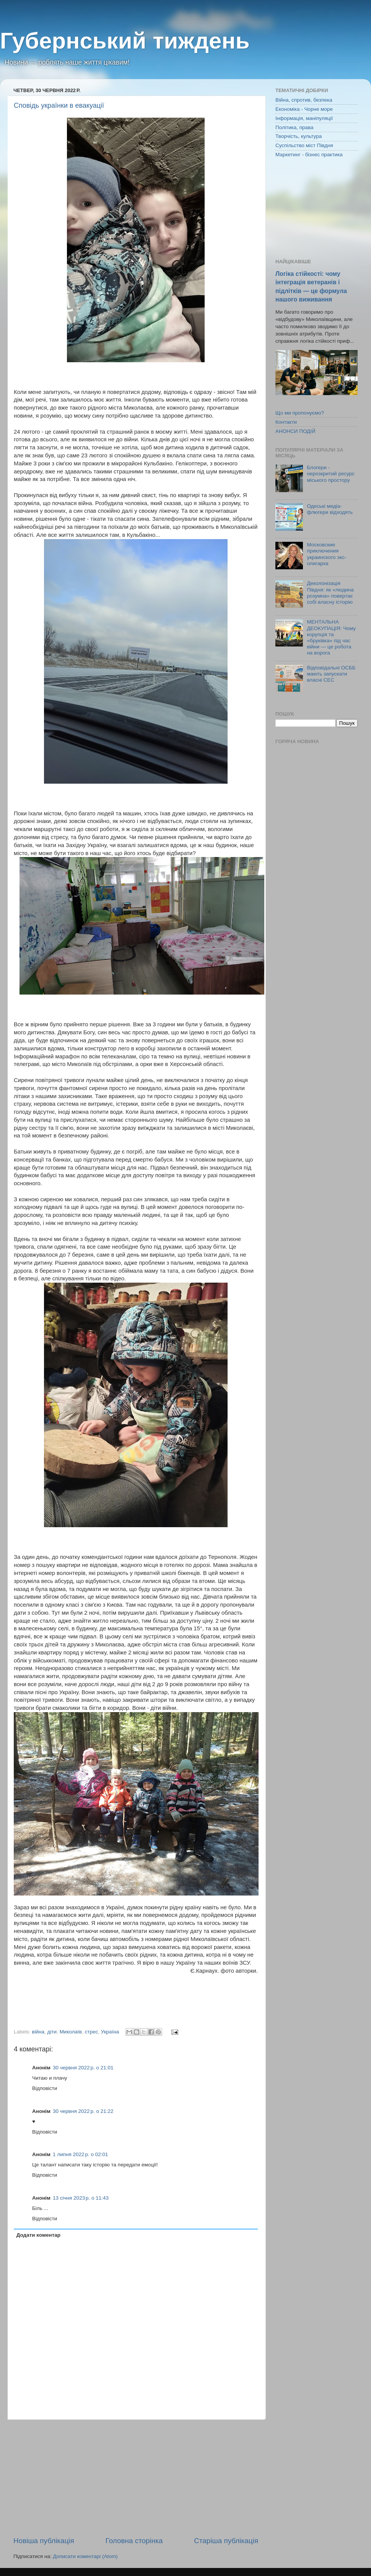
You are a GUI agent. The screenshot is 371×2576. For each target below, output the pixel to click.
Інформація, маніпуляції (304, 118)
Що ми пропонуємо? (299, 413)
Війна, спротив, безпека (303, 100)
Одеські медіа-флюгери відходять (330, 509)
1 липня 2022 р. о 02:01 (80, 2154)
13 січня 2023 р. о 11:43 (81, 2198)
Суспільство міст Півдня (304, 145)
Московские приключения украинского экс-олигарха (326, 554)
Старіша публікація (226, 2541)
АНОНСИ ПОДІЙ (295, 431)
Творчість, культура (298, 136)
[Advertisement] (135, 2478)
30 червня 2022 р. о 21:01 (83, 2068)
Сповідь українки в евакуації (59, 105)
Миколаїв (71, 2032)
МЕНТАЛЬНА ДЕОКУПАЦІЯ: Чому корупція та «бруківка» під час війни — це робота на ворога (331, 637)
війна (38, 2032)
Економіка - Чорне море (304, 109)
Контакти (286, 422)
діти (52, 2032)
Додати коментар (38, 2235)
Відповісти (44, 2088)
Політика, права (294, 127)
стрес (91, 2032)
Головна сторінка (134, 2541)
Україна (110, 2032)
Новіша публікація (43, 2541)
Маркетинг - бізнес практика (309, 154)
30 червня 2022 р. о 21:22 (83, 2111)
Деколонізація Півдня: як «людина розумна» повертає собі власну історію (330, 592)
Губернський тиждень (125, 40)
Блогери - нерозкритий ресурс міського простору (331, 474)
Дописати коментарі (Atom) (85, 2556)
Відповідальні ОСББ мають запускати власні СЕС (331, 674)
